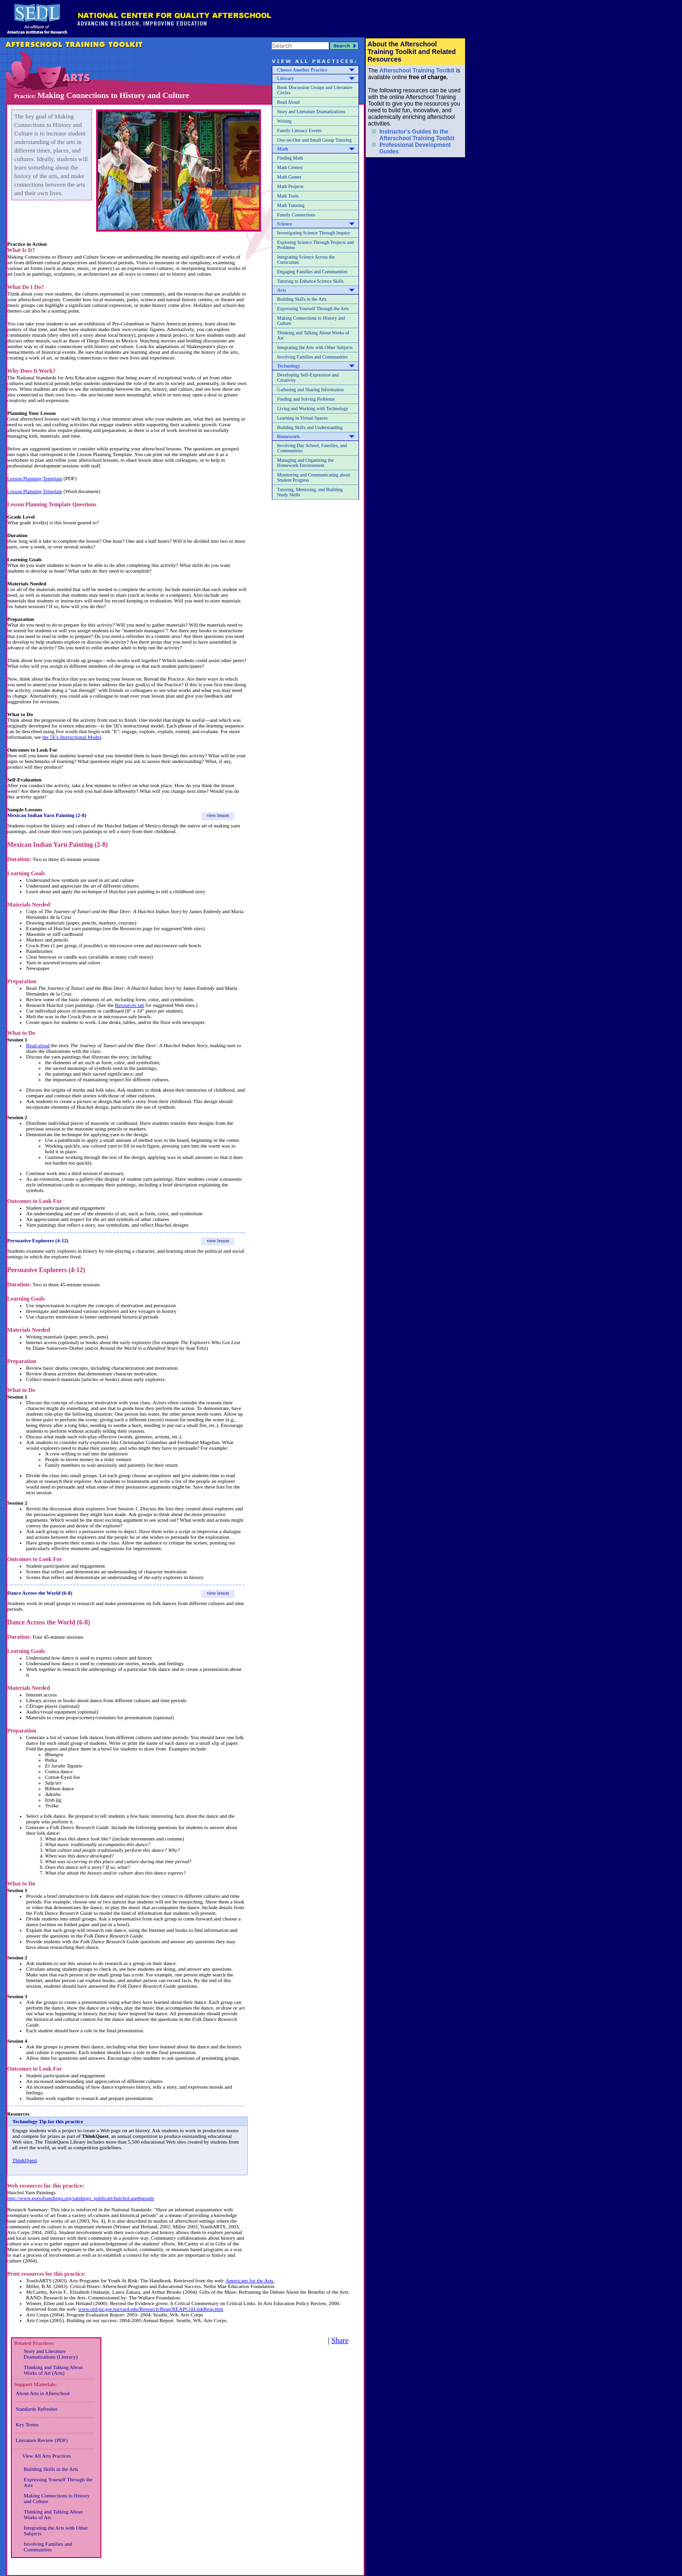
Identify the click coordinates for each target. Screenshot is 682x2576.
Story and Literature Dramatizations (311, 111)
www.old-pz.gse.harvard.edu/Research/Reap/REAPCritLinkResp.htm (150, 2309)
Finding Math (290, 158)
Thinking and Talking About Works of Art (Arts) (53, 2370)
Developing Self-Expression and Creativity (308, 377)
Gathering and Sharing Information (310, 389)
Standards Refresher (37, 2409)
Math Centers (290, 167)
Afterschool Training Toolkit (416, 70)
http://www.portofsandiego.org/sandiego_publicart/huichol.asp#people (80, 2198)
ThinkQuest (24, 2160)
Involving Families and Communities (312, 356)
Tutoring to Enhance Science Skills (310, 281)
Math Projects (290, 186)
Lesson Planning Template (34, 478)
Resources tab (129, 1005)
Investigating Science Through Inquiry (313, 232)
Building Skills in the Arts (301, 299)
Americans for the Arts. (249, 2280)
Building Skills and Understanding (310, 427)
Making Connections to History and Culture (311, 320)
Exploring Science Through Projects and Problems (315, 245)
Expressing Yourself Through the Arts (313, 308)
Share (340, 2340)
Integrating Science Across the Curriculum (306, 259)
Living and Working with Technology (312, 408)
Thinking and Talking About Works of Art (313, 335)
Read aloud (38, 1045)
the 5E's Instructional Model (71, 737)
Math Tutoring (291, 205)
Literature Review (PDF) (42, 2440)
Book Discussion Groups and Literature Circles (314, 90)
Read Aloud (288, 102)
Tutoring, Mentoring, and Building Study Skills (310, 492)
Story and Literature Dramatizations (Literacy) (51, 2354)
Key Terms (27, 2424)
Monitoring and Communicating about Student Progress (313, 477)
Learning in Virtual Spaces (302, 418)
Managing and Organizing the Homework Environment (305, 463)
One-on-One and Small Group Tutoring (314, 140)
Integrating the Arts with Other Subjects (315, 347)
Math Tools (288, 195)
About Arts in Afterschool (43, 2393)
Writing (284, 121)
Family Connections (296, 214)
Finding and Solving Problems (306, 399)
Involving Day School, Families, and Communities (312, 448)
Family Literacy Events (299, 130)
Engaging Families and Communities (312, 271)
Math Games (289, 177)
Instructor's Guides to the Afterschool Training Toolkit (416, 135)
